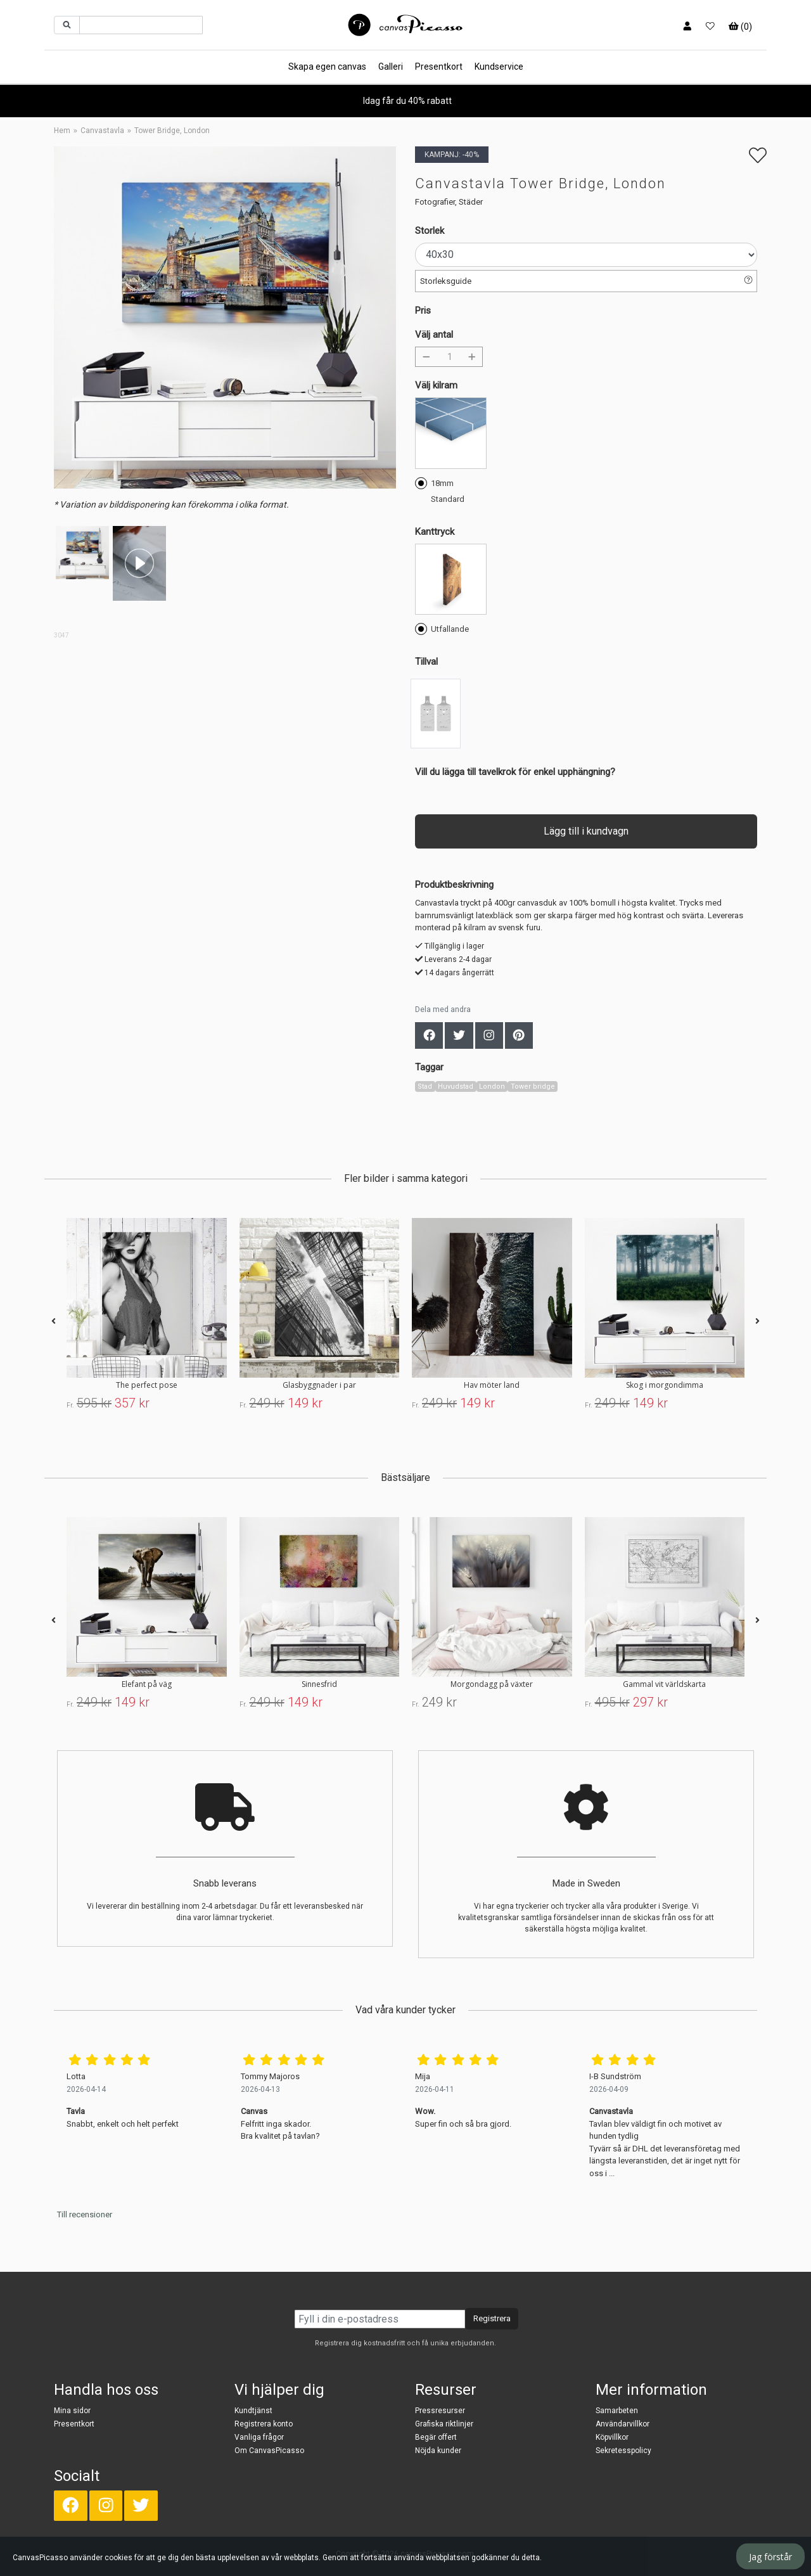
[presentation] (53, 1321)
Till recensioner (84, 2214)
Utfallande (442, 628)
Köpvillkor (612, 2437)
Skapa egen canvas (327, 66)
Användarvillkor (622, 2423)
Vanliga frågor (259, 2437)
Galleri (390, 66)
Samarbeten (617, 2410)
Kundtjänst (253, 2410)
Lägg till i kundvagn (586, 831)
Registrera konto (263, 2423)
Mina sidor (72, 2410)
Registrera (492, 2318)
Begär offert (436, 2437)
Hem (62, 130)
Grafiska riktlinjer (444, 2423)
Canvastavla (102, 130)
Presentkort (439, 66)
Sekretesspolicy (623, 2450)
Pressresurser (440, 2410)
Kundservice (499, 66)
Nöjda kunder (438, 2450)
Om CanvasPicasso (269, 2450)
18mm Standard (439, 489)
